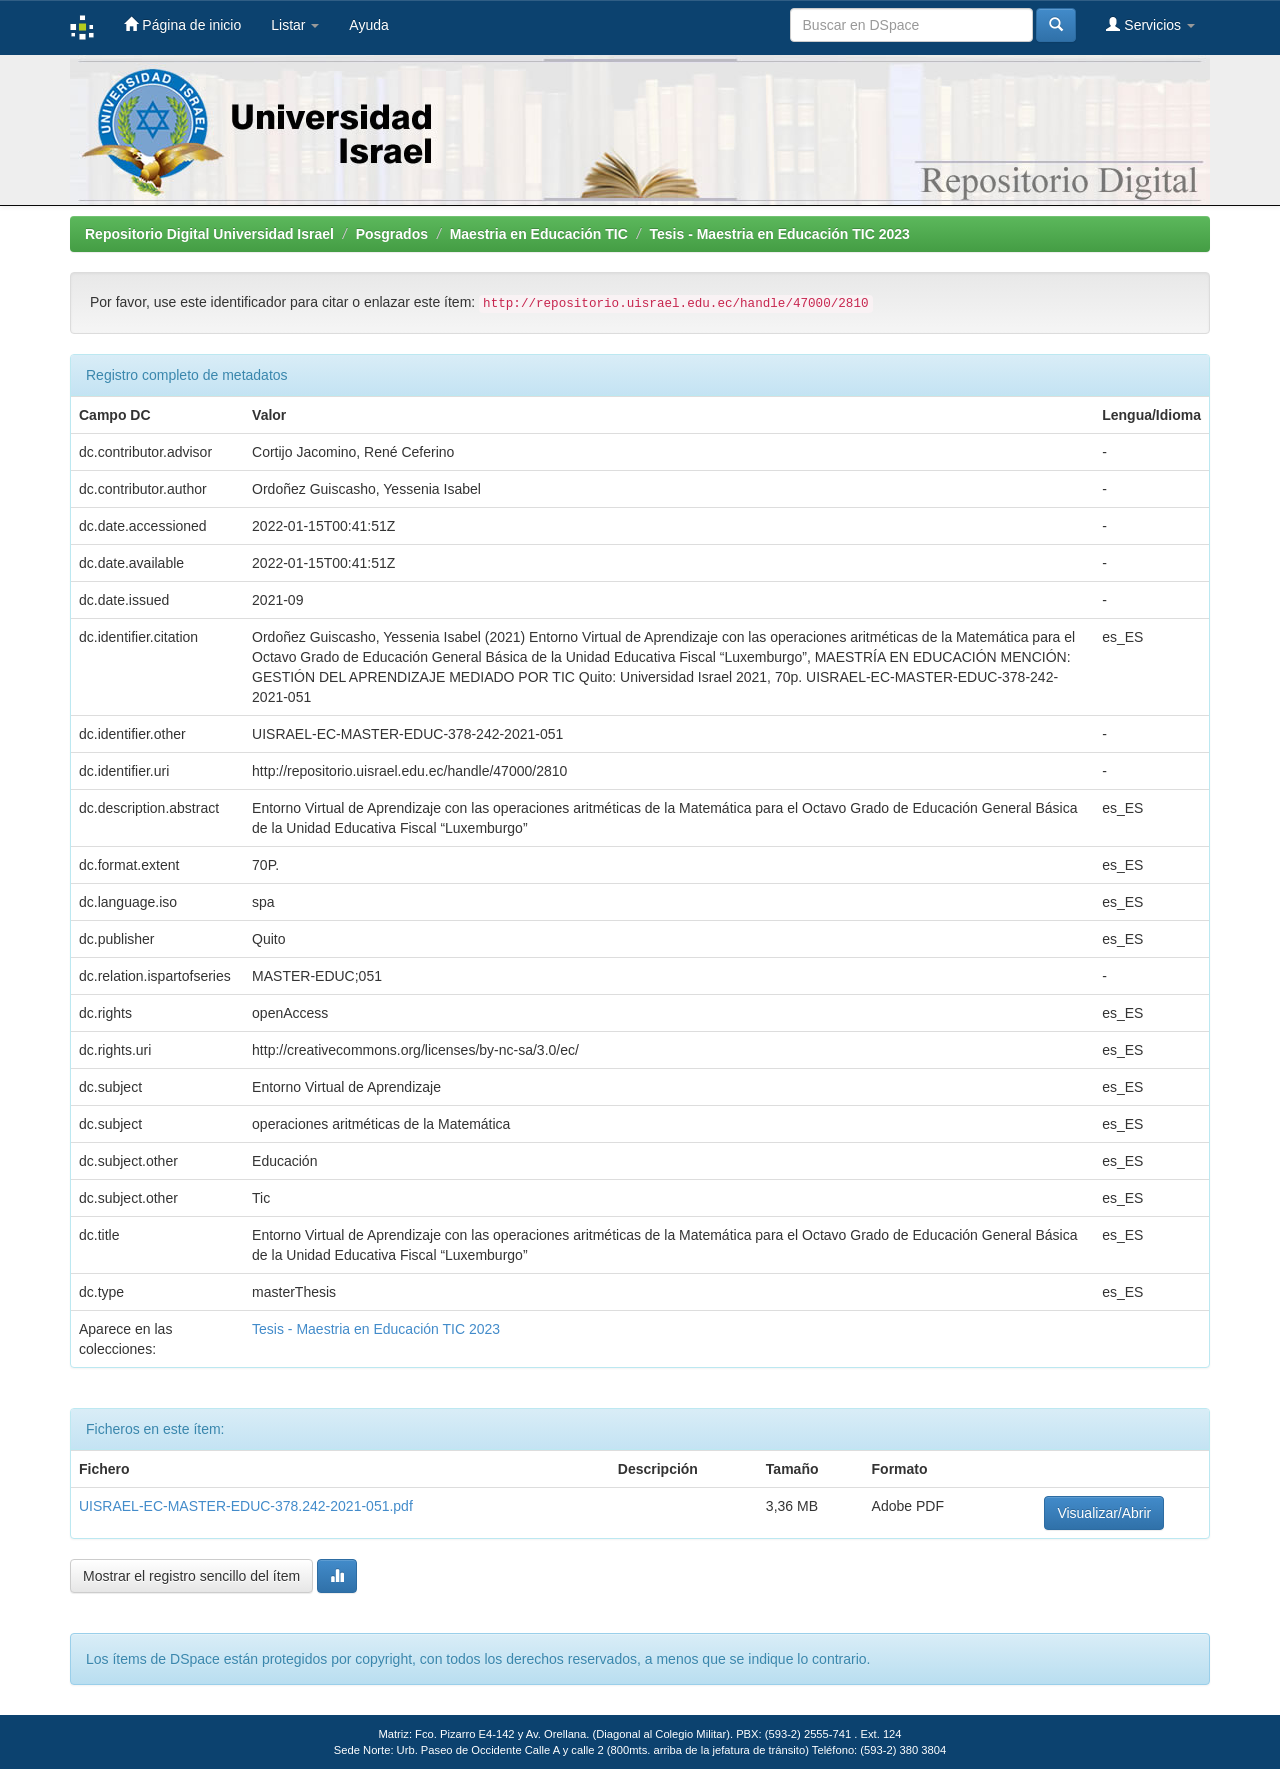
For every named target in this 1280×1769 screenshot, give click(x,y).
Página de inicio (182, 24)
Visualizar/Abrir (1104, 1513)
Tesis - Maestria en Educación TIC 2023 (780, 234)
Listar (295, 25)
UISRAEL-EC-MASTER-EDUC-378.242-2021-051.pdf (246, 1506)
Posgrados (392, 234)
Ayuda (368, 25)
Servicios (1150, 24)
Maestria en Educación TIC (539, 234)
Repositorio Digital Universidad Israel (209, 234)
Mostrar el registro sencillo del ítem (191, 1576)
